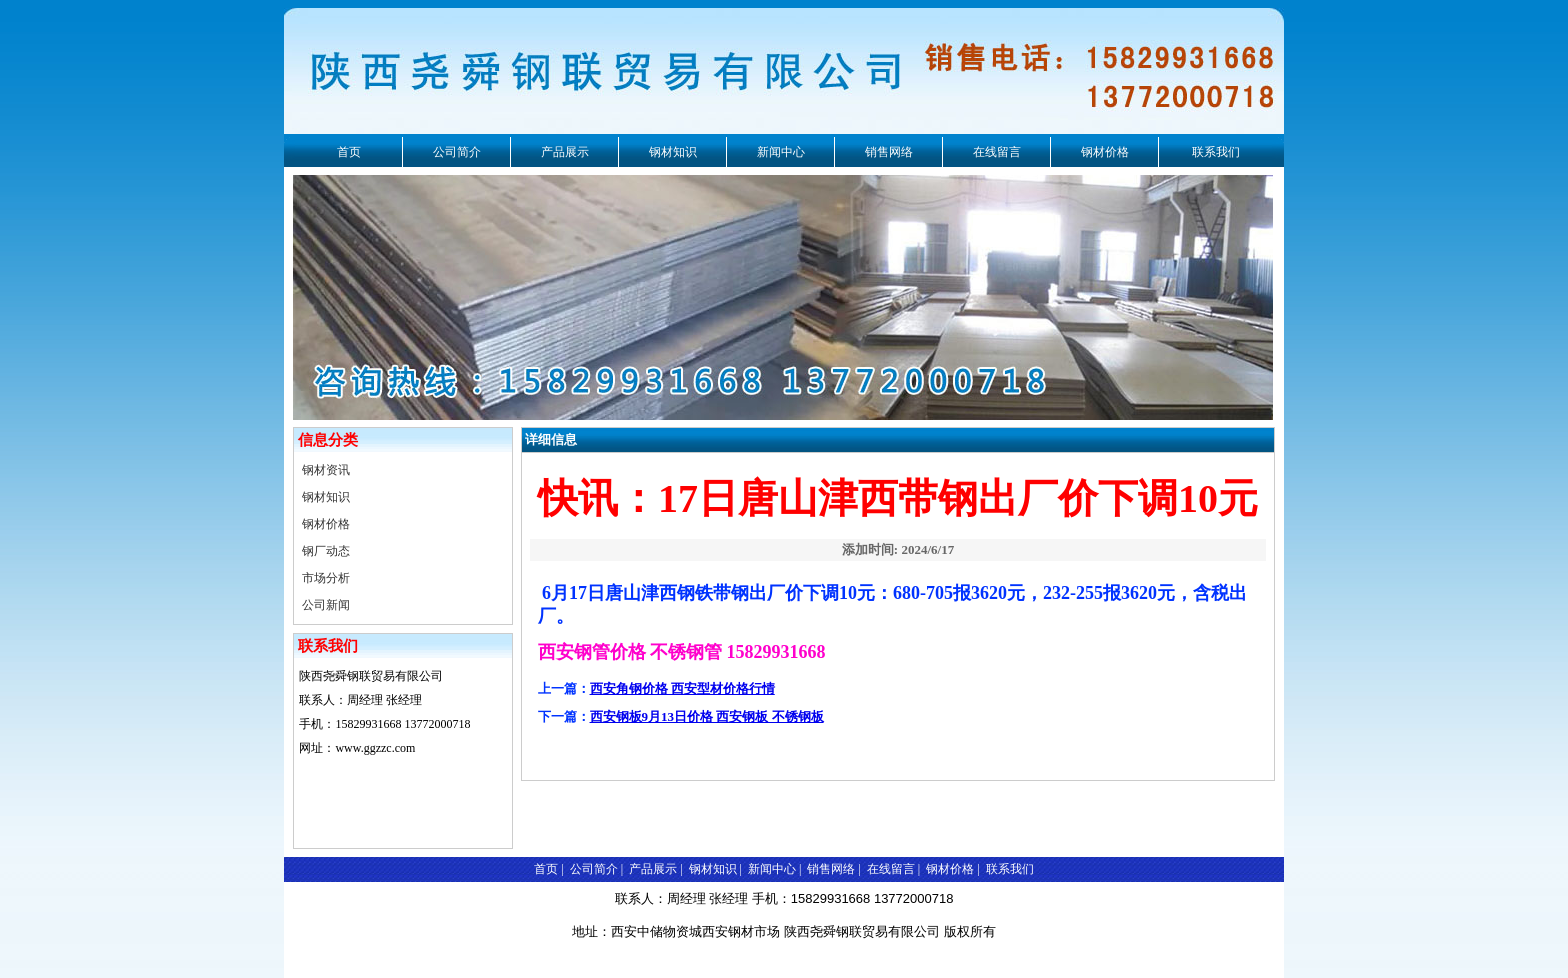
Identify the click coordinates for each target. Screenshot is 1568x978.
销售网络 (889, 152)
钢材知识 (673, 152)
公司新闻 (326, 605)
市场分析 (326, 578)
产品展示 (565, 152)
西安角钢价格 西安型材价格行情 (682, 688)
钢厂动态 (326, 551)
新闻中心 (781, 152)
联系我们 (1216, 152)
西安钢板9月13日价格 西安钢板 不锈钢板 (707, 716)
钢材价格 (1105, 152)
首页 (349, 152)
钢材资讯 (326, 470)
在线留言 (997, 152)
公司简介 (457, 152)
